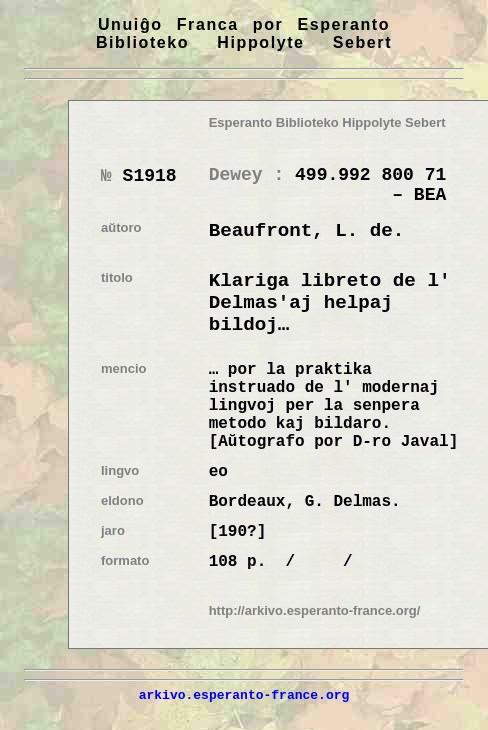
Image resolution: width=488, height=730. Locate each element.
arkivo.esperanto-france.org (244, 695)
